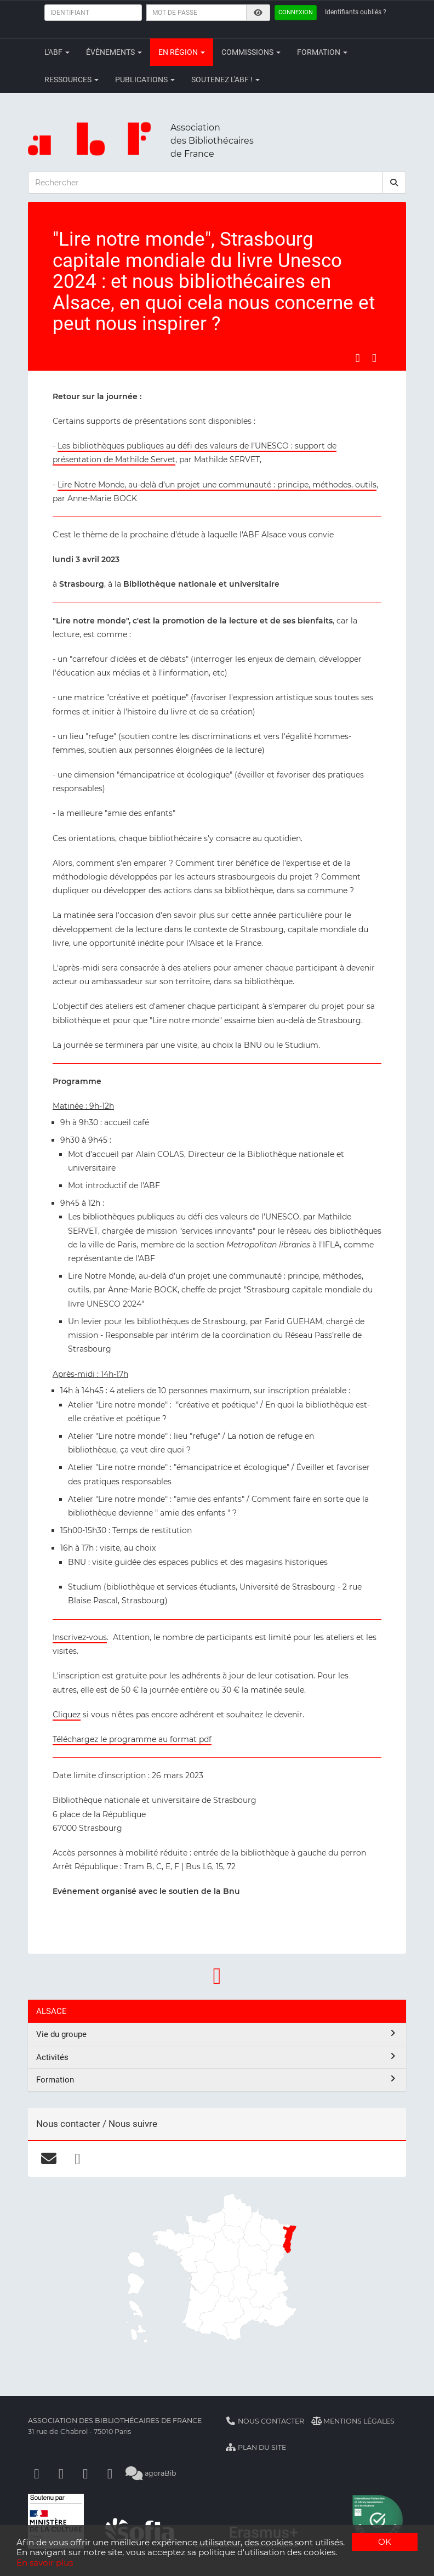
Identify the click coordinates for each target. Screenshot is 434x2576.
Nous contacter (264, 2421)
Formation (322, 52)
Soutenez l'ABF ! (225, 79)
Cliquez (67, 1715)
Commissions (251, 52)
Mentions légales (353, 2421)
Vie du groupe (217, 2034)
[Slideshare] (110, 2473)
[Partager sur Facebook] (358, 358)
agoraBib (150, 2473)
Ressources (71, 79)
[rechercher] (394, 183)
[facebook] (77, 2159)
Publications (145, 79)
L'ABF (57, 52)
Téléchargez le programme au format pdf (132, 1739)
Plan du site (255, 2447)
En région (181, 52)
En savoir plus (44, 2562)
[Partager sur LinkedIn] (374, 358)
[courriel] (48, 2159)
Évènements (114, 52)
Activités (217, 2057)
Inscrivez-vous (80, 1637)
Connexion (295, 12)
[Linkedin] (61, 2473)
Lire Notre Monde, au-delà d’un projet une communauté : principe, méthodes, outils (217, 485)
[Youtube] (85, 2473)
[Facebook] (36, 2473)
